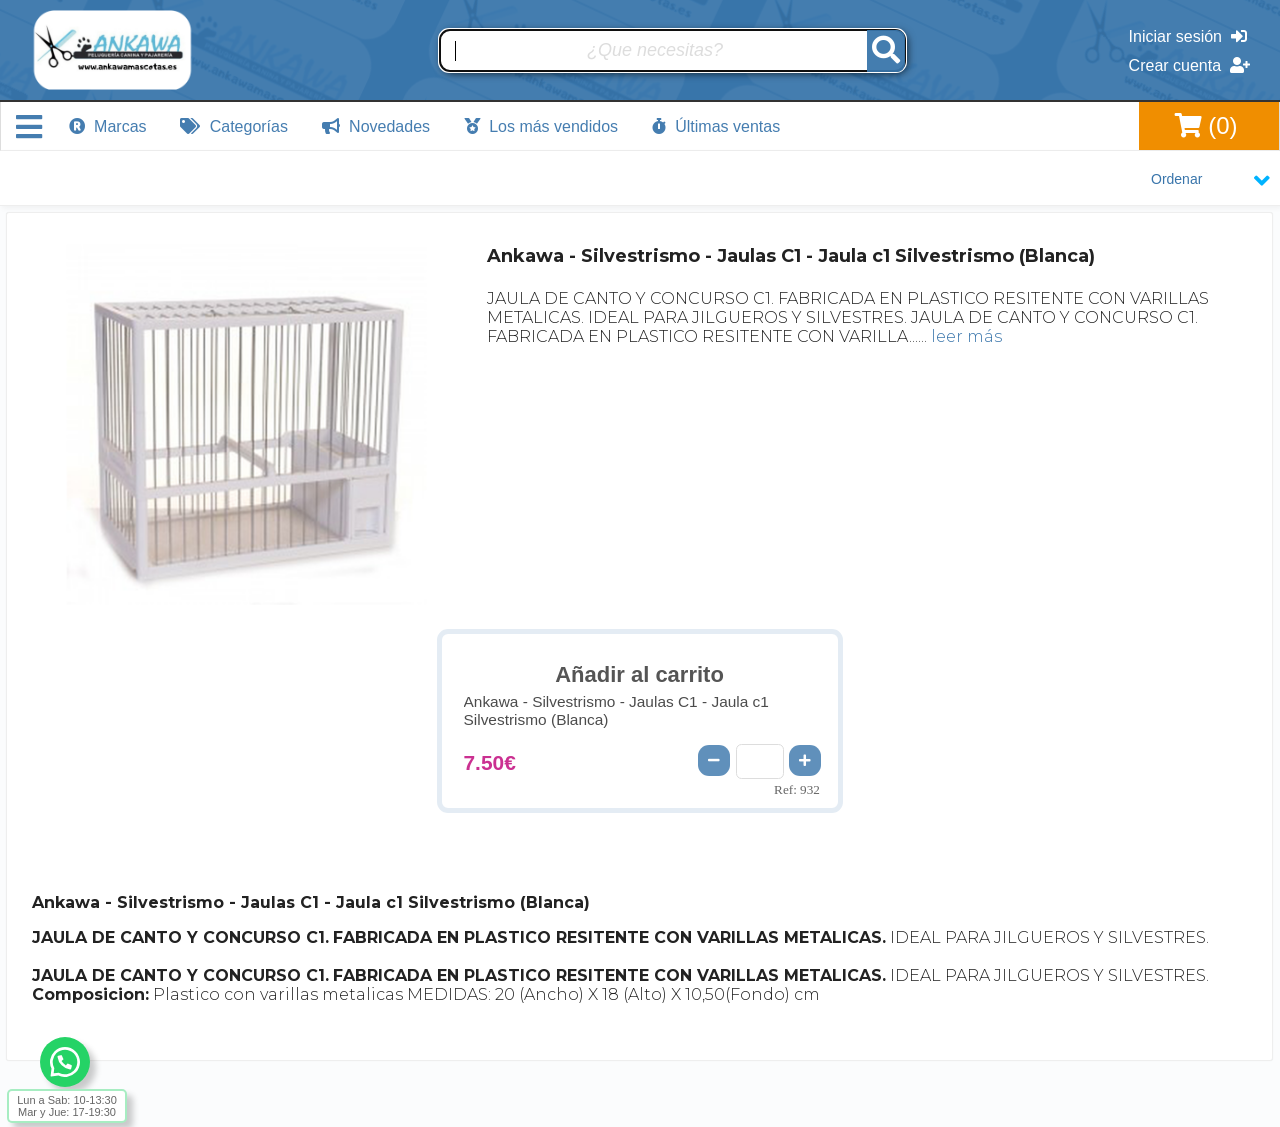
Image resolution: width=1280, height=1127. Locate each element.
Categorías (234, 126)
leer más (966, 336)
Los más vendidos (541, 126)
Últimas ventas (716, 126)
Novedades (376, 126)
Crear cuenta (1189, 65)
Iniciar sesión (1188, 36)
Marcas (108, 126)
